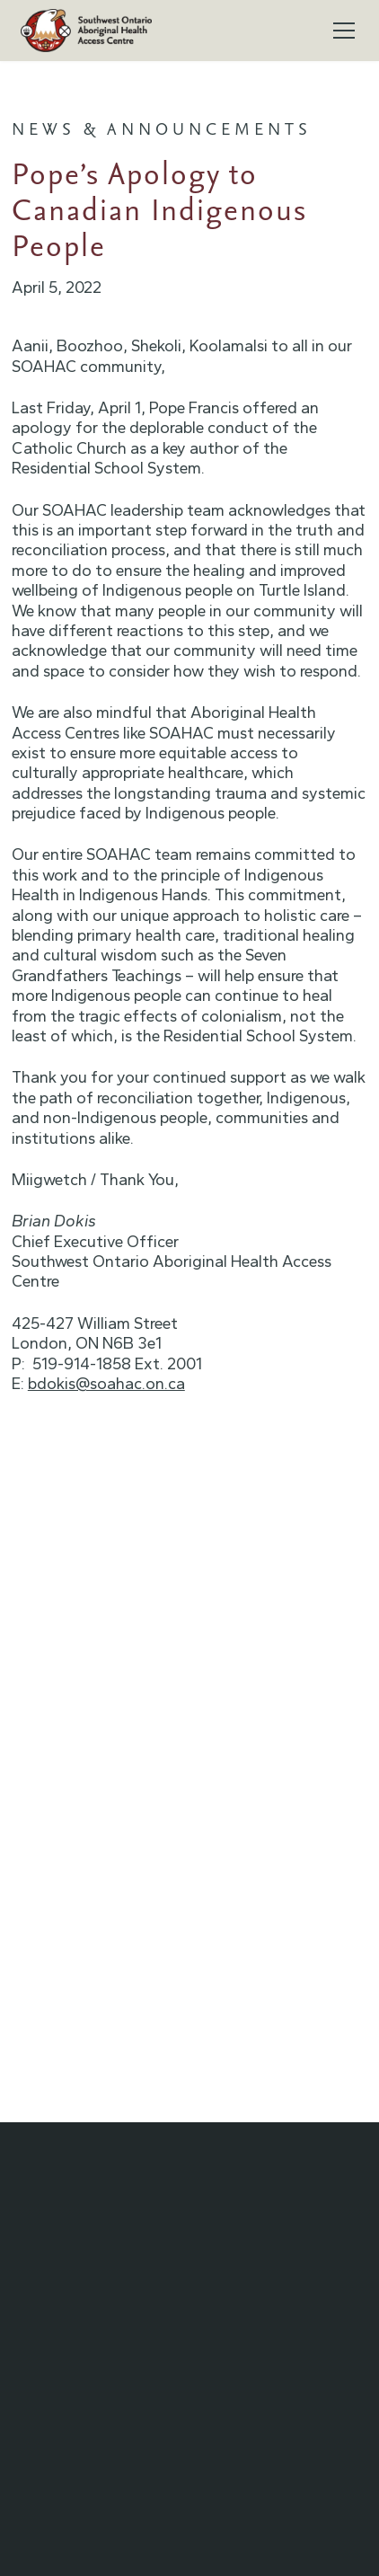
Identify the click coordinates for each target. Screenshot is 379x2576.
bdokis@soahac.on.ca (106, 1384)
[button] (340, 30)
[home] (86, 30)
